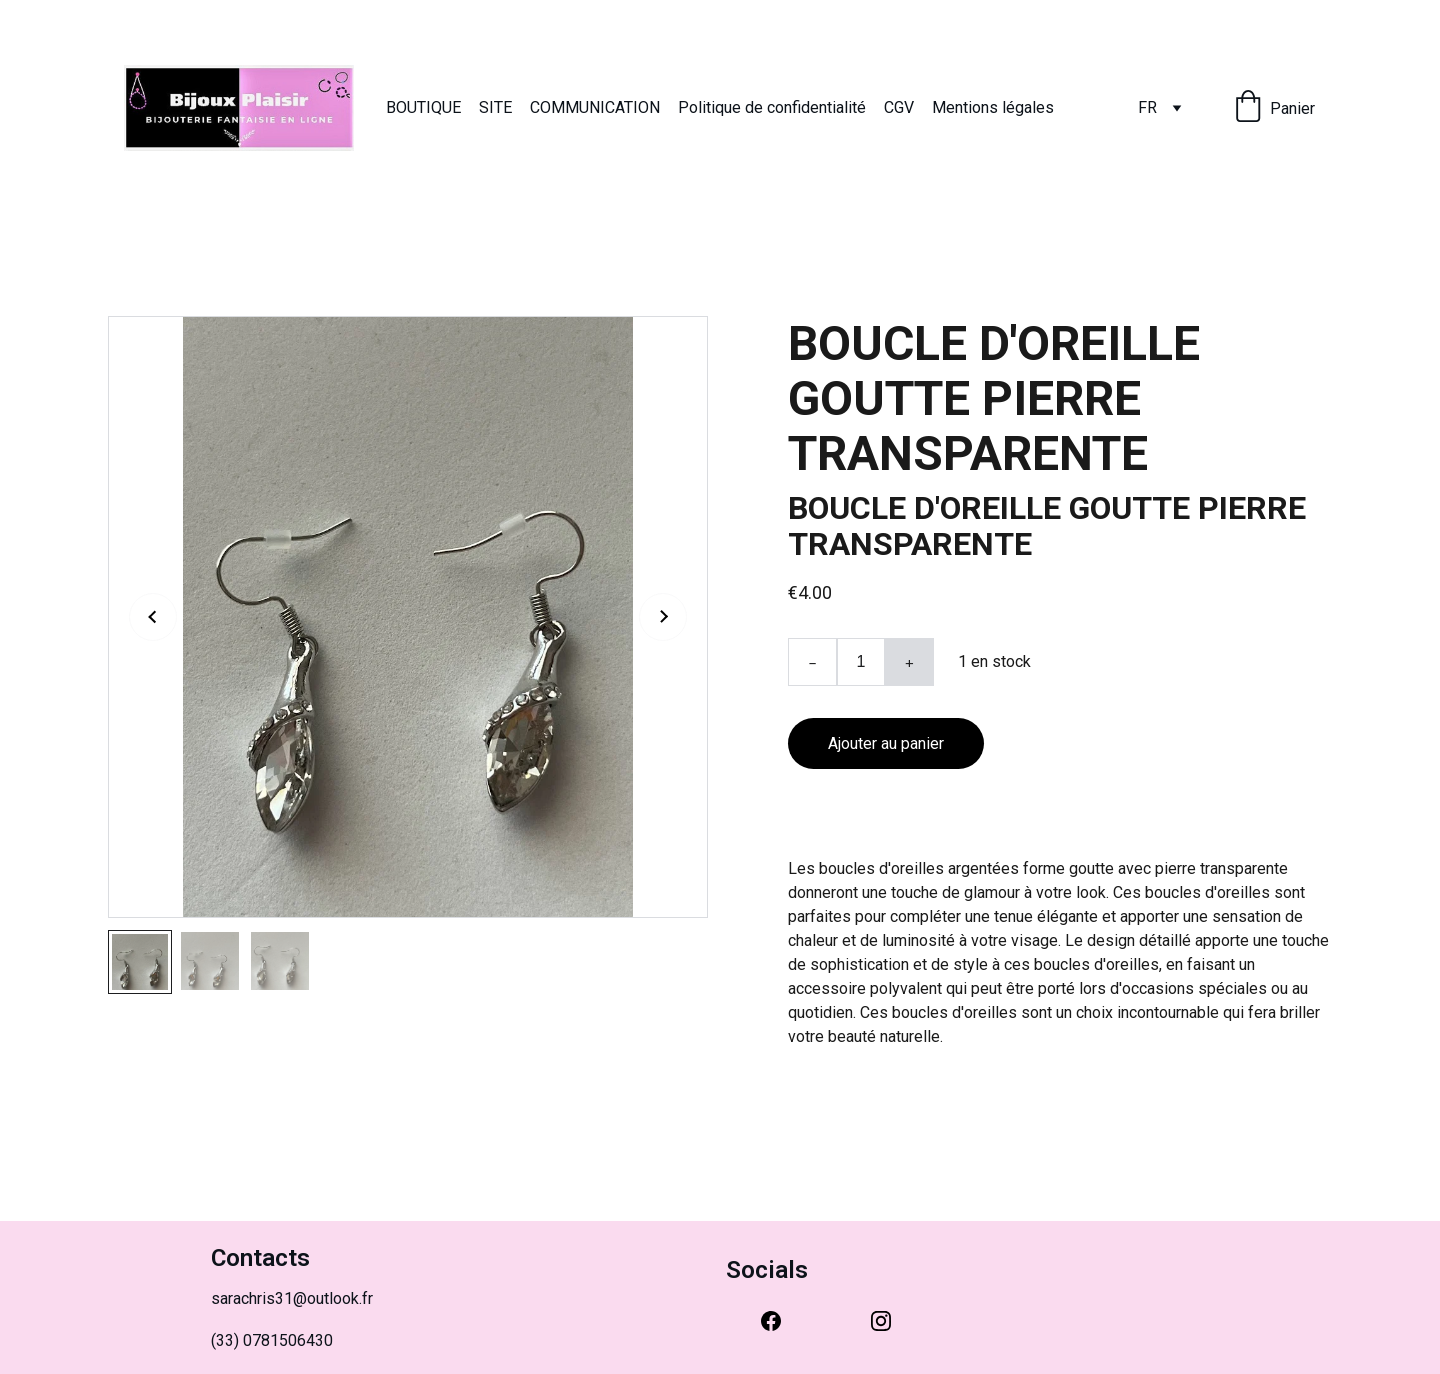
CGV (899, 107)
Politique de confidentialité (772, 107)
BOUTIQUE (423, 107)
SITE (495, 107)
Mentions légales (993, 107)
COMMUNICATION (595, 107)
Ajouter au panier (886, 743)
